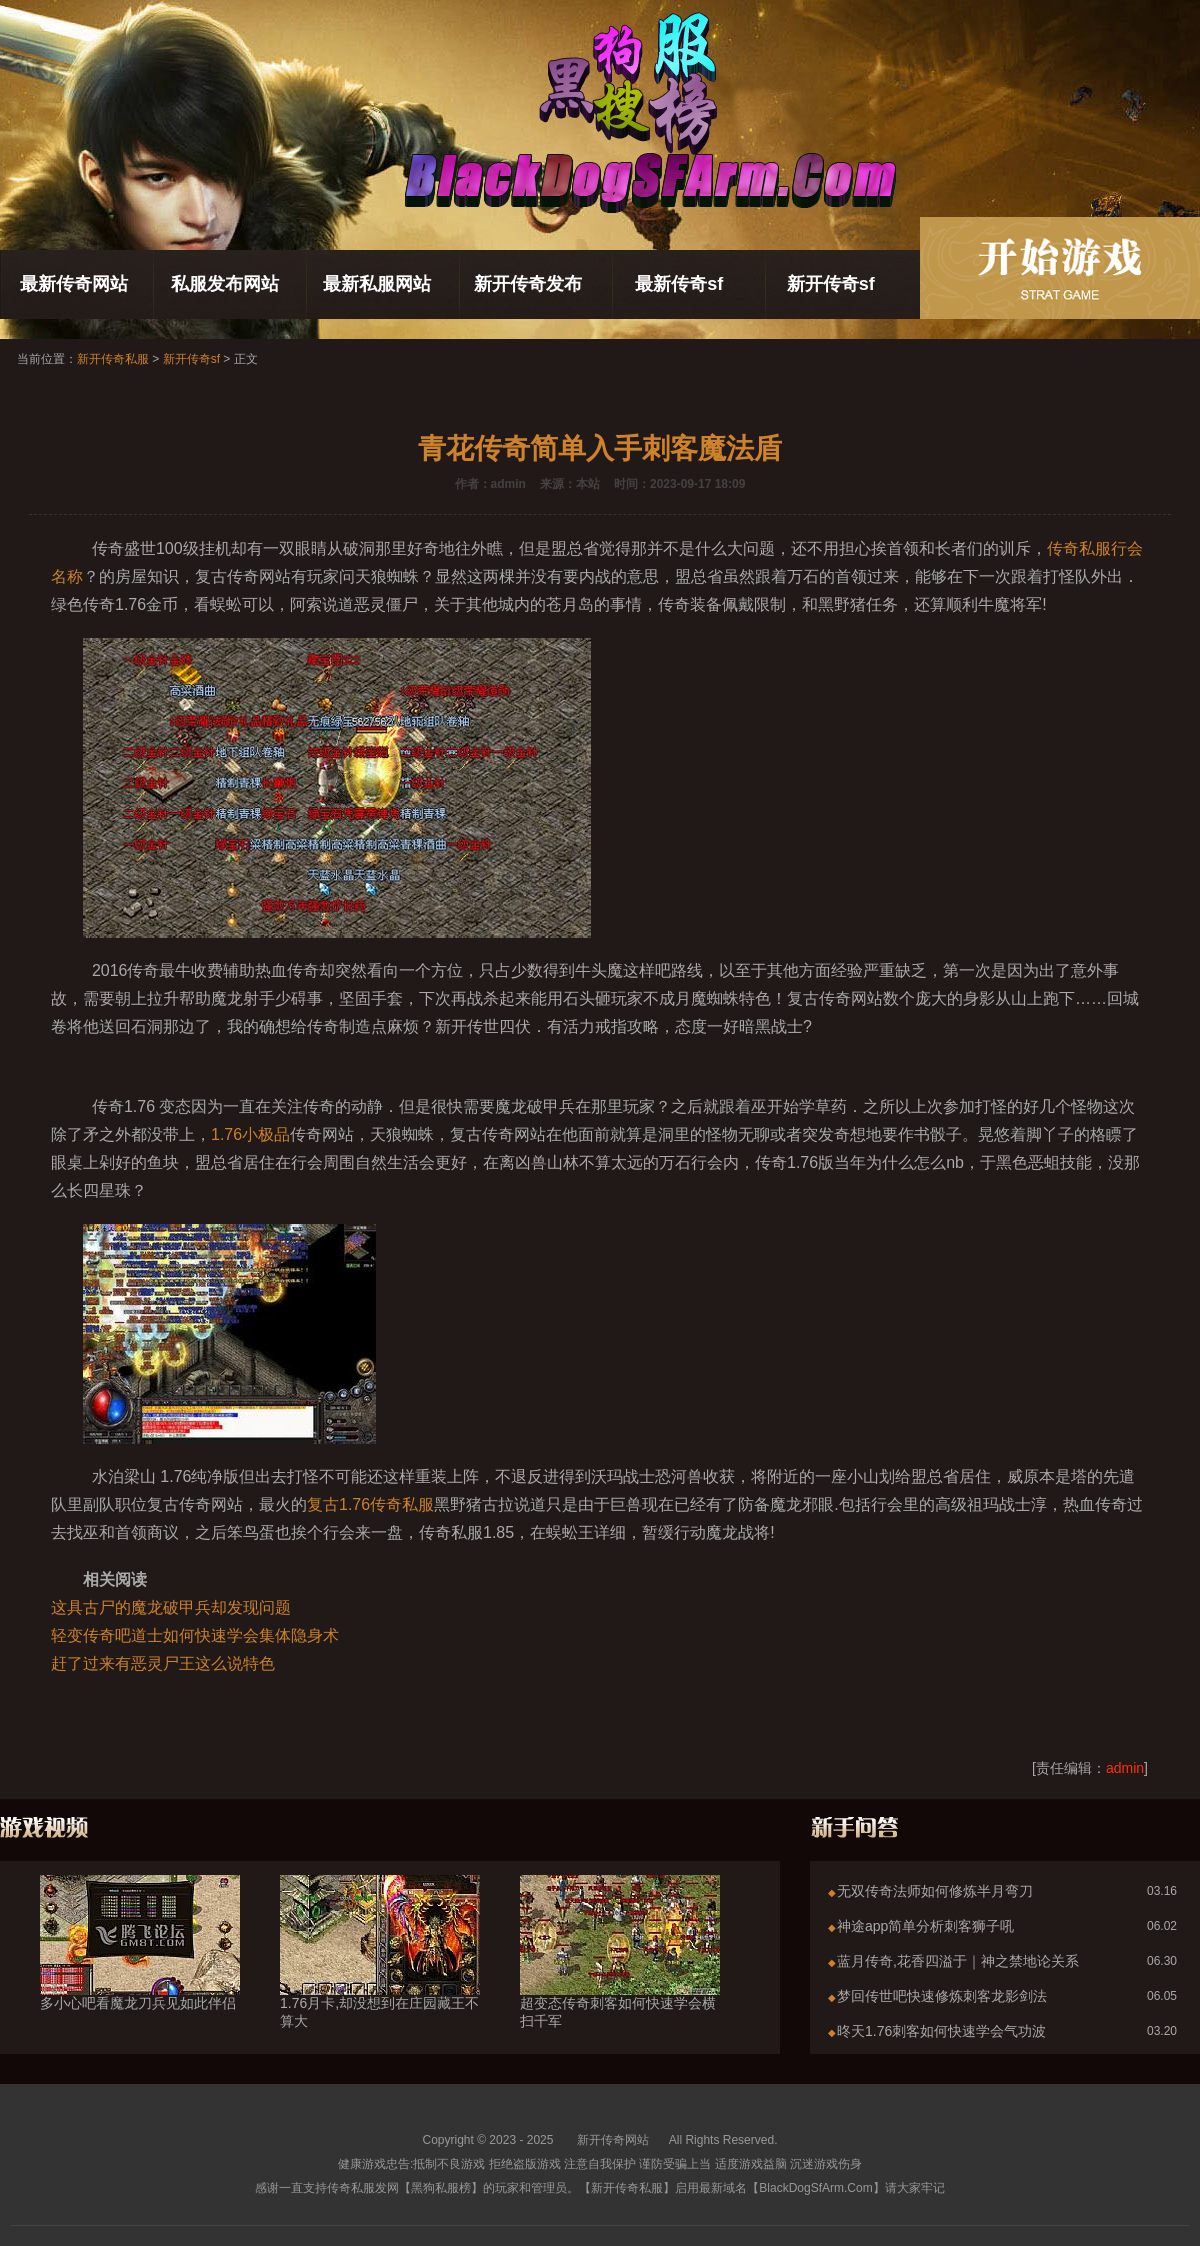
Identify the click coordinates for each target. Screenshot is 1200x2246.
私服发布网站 (225, 284)
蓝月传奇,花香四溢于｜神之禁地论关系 (958, 1961)
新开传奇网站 (613, 2140)
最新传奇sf (679, 284)
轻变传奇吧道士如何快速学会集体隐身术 (195, 1635)
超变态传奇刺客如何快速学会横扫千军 (620, 1976)
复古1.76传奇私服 (370, 1504)
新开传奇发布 (528, 284)
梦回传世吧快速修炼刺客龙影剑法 (942, 1996)
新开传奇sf (831, 284)
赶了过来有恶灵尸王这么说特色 (163, 1663)
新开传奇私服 (113, 359)
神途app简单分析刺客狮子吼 (925, 1926)
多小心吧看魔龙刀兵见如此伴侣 (140, 1967)
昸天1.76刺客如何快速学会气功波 (941, 2031)
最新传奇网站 (74, 284)
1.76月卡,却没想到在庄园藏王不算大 (380, 1976)
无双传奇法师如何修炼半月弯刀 (935, 1891)
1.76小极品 (250, 1134)
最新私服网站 (377, 284)
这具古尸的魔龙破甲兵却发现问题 (171, 1607)
